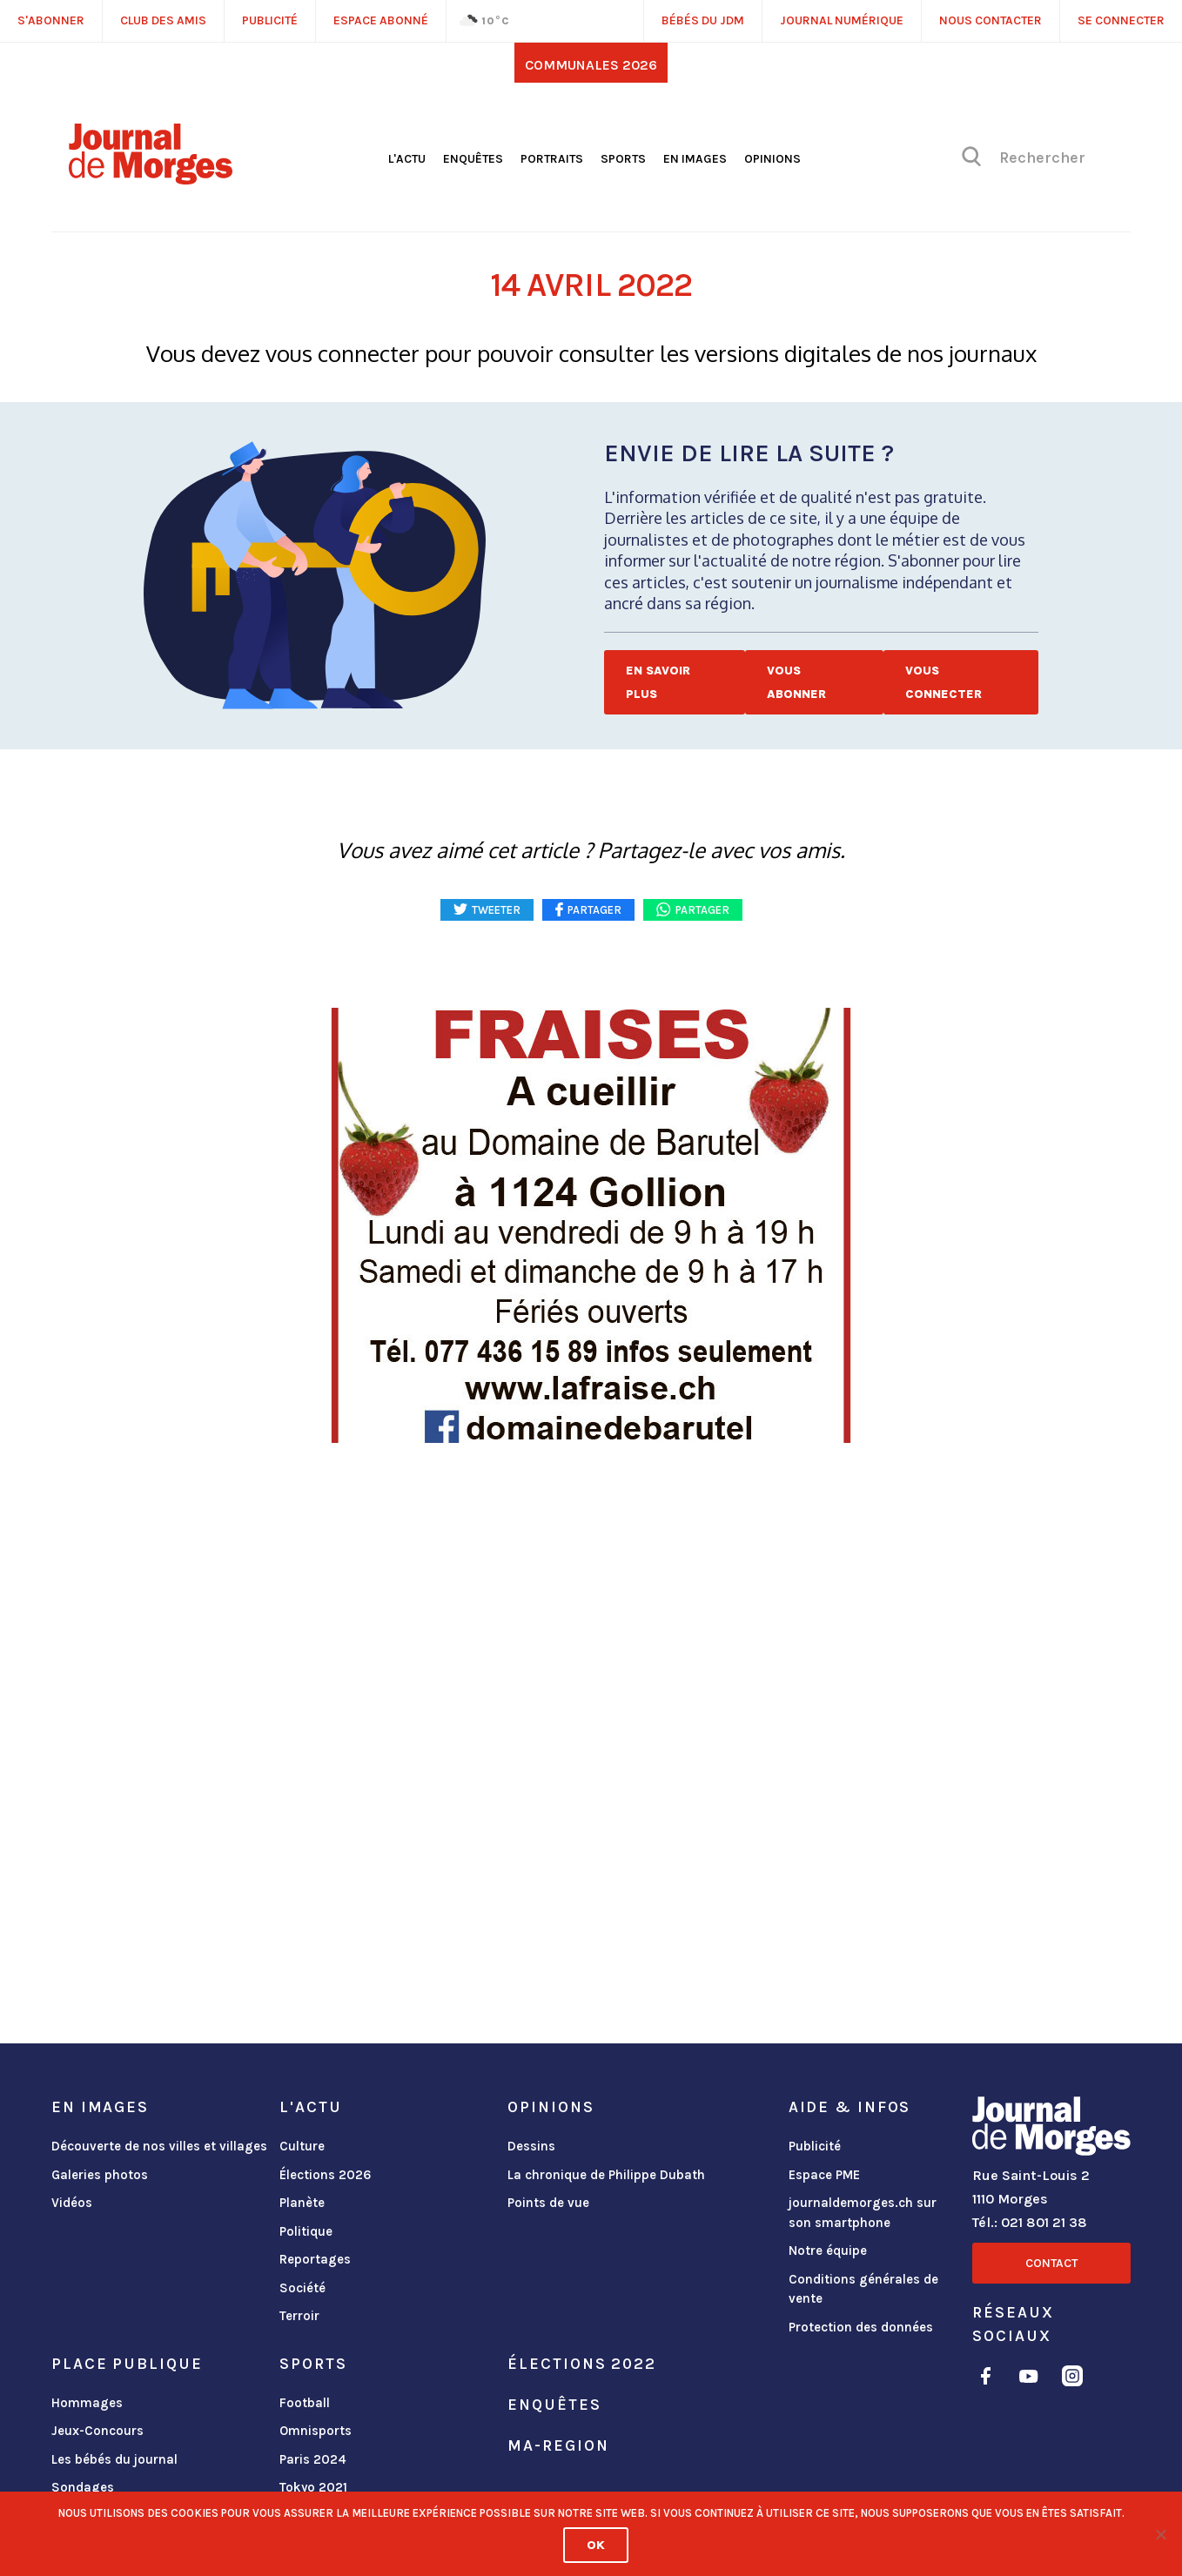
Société (302, 2288)
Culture (302, 2146)
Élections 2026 (325, 2175)
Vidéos (71, 2202)
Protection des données (861, 2327)
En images (695, 158)
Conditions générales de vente (863, 2289)
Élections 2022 (581, 2363)
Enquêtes (473, 158)
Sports (623, 158)
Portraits (551, 158)
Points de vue (548, 2202)
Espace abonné (380, 20)
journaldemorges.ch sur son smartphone (863, 2213)
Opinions (772, 158)
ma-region (557, 2445)
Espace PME (824, 2175)
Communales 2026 (591, 65)
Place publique (126, 2363)
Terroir (299, 2316)
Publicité (815, 2146)
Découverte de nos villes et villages (159, 2146)
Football (304, 2403)
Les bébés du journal (114, 2459)
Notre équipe (828, 2250)
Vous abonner (796, 682)
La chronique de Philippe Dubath (606, 2175)
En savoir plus (658, 682)
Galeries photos (99, 2175)
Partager (702, 909)
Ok (596, 2545)
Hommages (87, 2403)
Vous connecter (943, 682)
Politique (305, 2231)
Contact (1051, 2263)
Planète (302, 2202)
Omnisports (315, 2430)
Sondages (82, 2487)
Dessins (531, 2146)
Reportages (315, 2259)
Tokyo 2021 (313, 2487)
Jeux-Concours (97, 2430)
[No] (1160, 2534)
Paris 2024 (312, 2459)
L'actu (407, 158)
